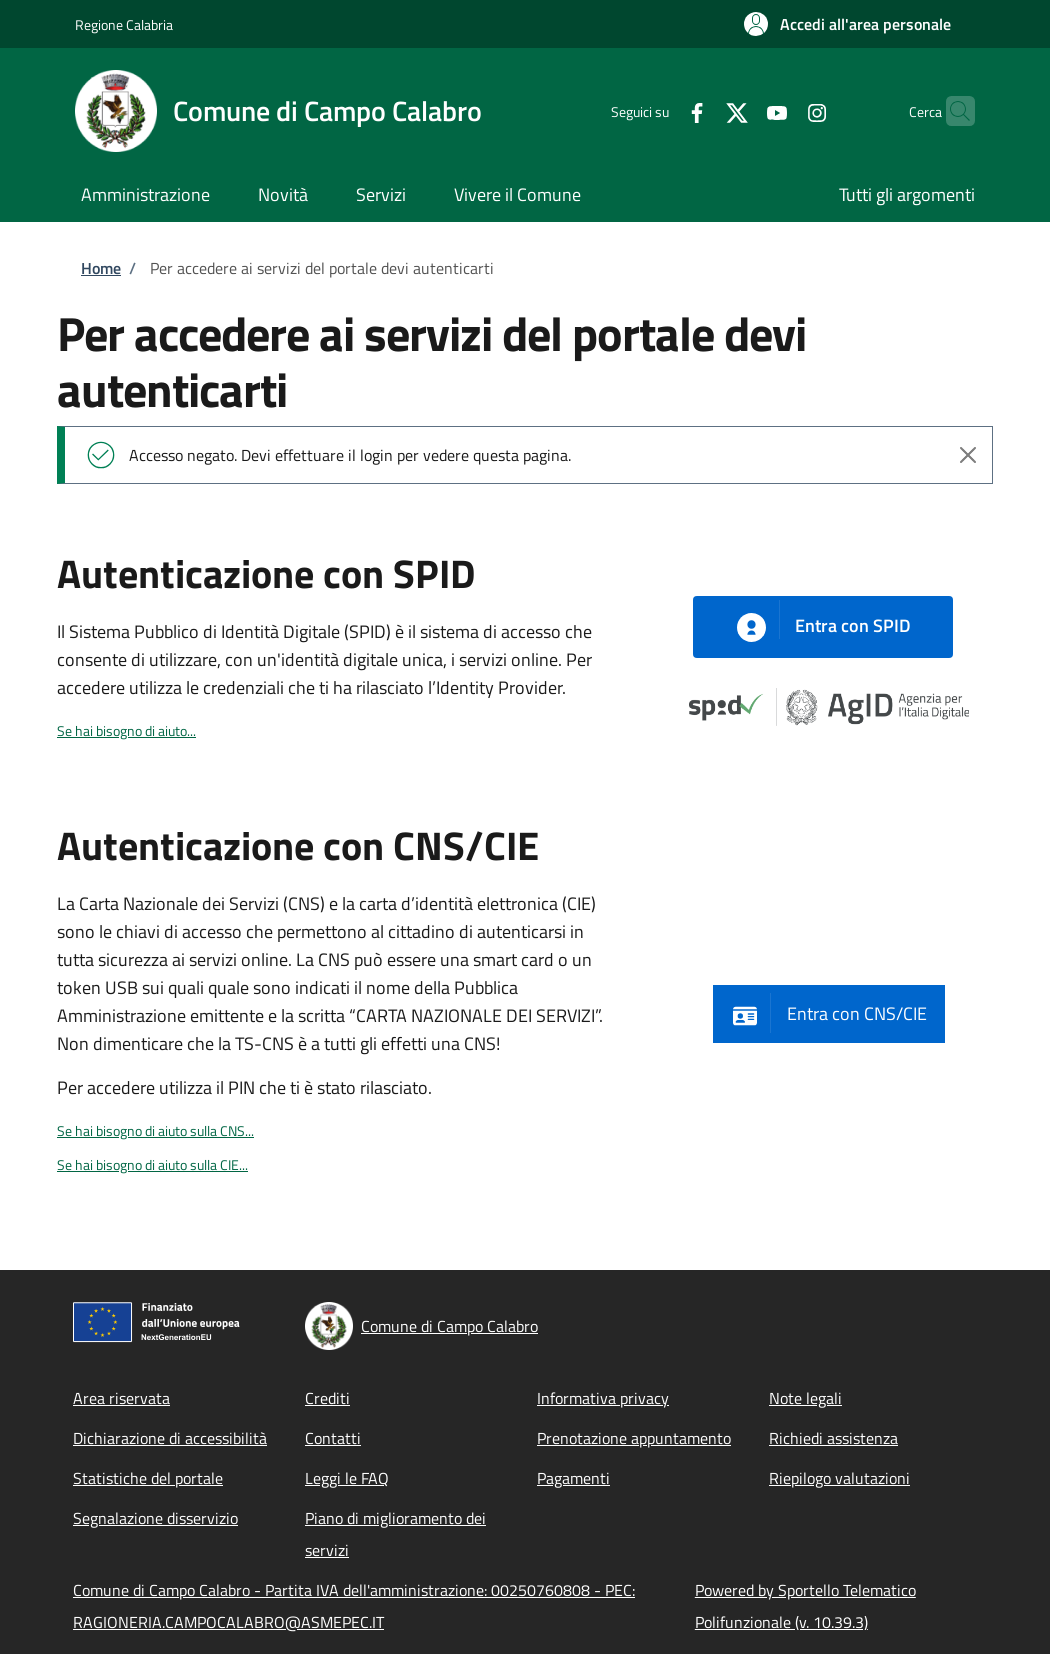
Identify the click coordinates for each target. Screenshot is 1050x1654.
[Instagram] (778, 110)
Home (101, 268)
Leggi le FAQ (347, 1478)
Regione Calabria (124, 24)
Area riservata (121, 1398)
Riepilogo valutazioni (839, 1478)
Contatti (333, 1438)
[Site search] (951, 111)
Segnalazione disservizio (155, 1518)
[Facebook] (658, 110)
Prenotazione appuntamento (634, 1438)
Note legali (805, 1398)
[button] (847, 24)
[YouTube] (738, 110)
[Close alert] (968, 455)
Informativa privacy (603, 1398)
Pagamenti (573, 1478)
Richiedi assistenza (833, 1438)
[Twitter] (698, 110)
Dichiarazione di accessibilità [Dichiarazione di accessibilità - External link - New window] (170, 1438)
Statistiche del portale (148, 1478)
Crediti (327, 1398)
